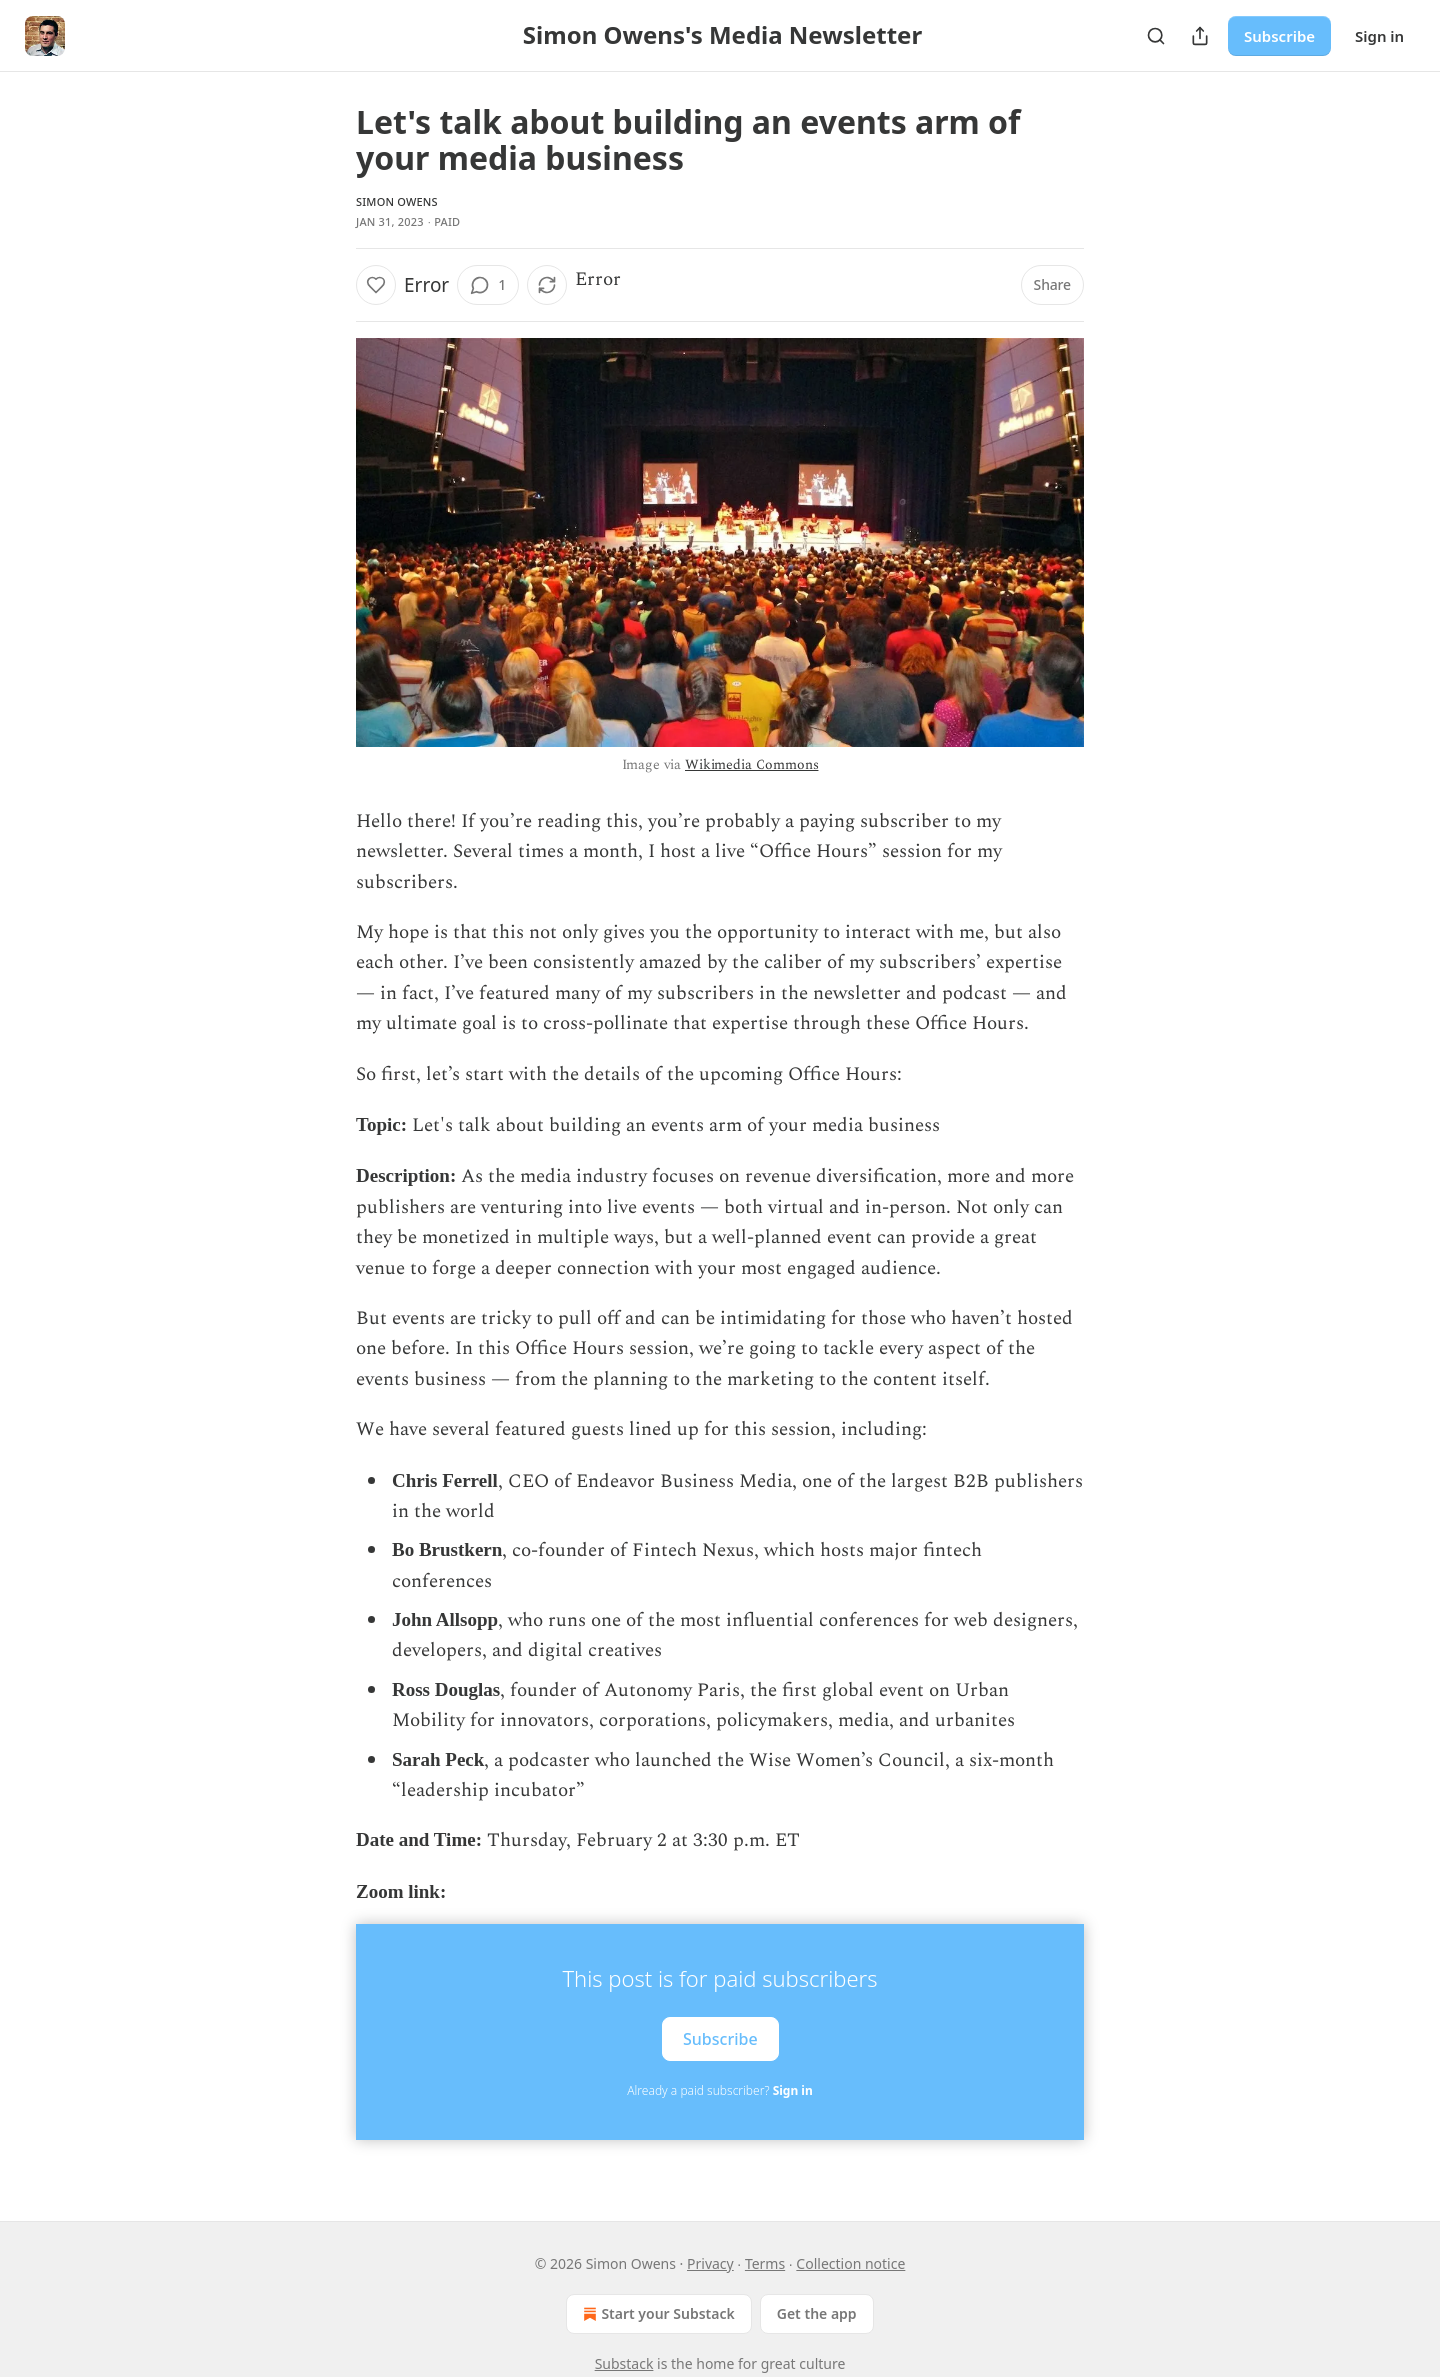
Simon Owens (397, 201)
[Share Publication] (1200, 36)
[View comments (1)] (488, 285)
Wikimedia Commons (751, 764)
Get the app (817, 2313)
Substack (624, 2363)
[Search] (1156, 36)
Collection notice (850, 2263)
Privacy (710, 2263)
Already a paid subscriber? (719, 2090)
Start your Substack (656, 2314)
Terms (765, 2263)
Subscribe (1279, 36)
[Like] (376, 285)
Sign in (1379, 36)
